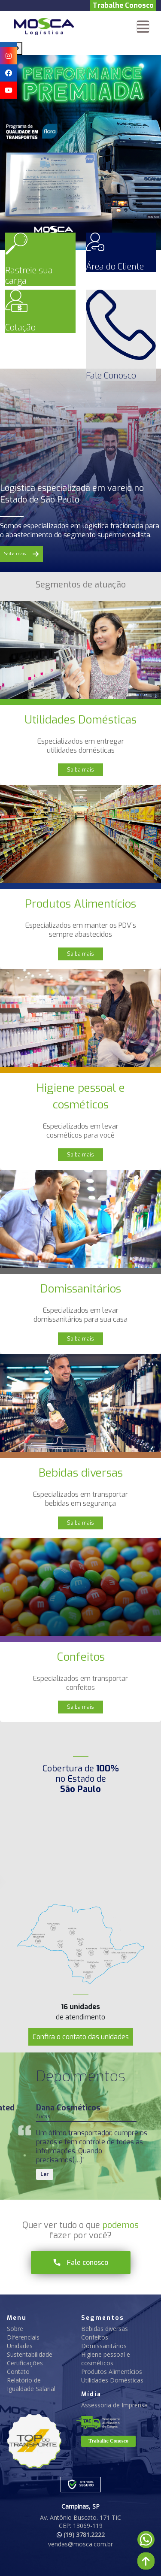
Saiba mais (80, 769)
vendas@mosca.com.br (80, 2544)
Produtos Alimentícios (111, 2371)
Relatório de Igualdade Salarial (31, 2384)
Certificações (25, 2363)
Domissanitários (104, 2346)
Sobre (15, 2329)
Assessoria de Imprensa (114, 2405)
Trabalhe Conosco (123, 5)
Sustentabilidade (29, 2354)
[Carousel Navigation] (80, 48)
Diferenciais (23, 2337)
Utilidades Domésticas (112, 2380)
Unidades (20, 2346)
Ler (44, 2174)
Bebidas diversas (104, 2329)
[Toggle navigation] (143, 26)
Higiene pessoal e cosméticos (105, 2358)
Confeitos (94, 2337)
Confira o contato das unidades (81, 2036)
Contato (18, 2371)
